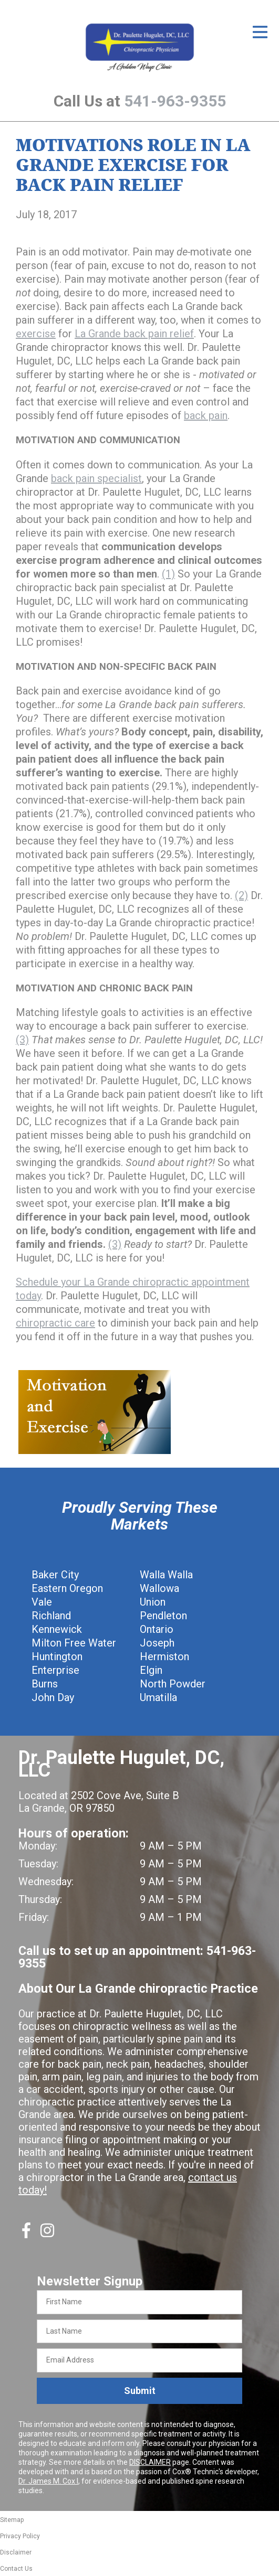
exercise (36, 333)
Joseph (157, 1643)
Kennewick (57, 1629)
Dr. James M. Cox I (48, 2481)
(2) (241, 895)
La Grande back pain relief (134, 333)
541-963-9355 (175, 101)
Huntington (57, 1656)
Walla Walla (166, 1574)
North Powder (172, 1683)
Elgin (151, 1670)
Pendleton (163, 1615)
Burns (45, 1683)
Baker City (55, 1574)
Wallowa (159, 1588)
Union (153, 1602)
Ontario (156, 1629)
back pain (206, 415)
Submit (140, 2390)
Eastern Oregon (67, 1588)
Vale (42, 1602)
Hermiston (164, 1656)
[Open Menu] (260, 32)
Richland (51, 1615)
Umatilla (158, 1697)
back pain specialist (96, 478)
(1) (168, 574)
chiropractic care (55, 1323)
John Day (53, 1697)
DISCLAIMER (150, 2462)
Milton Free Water (74, 1643)
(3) (22, 1039)
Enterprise (55, 1670)
